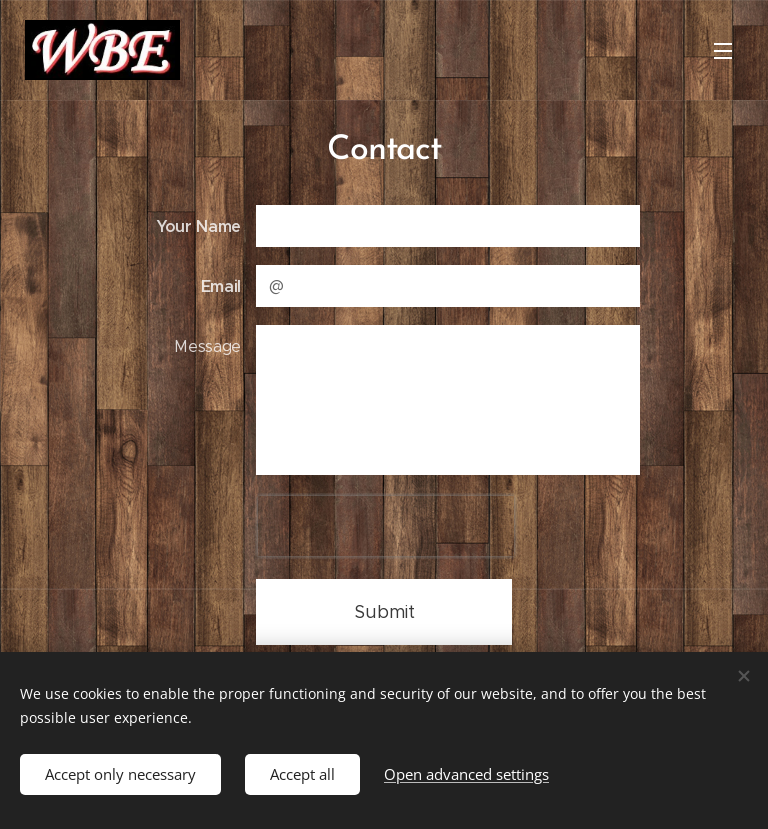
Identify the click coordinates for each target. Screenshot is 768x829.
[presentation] (386, 526)
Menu (723, 51)
